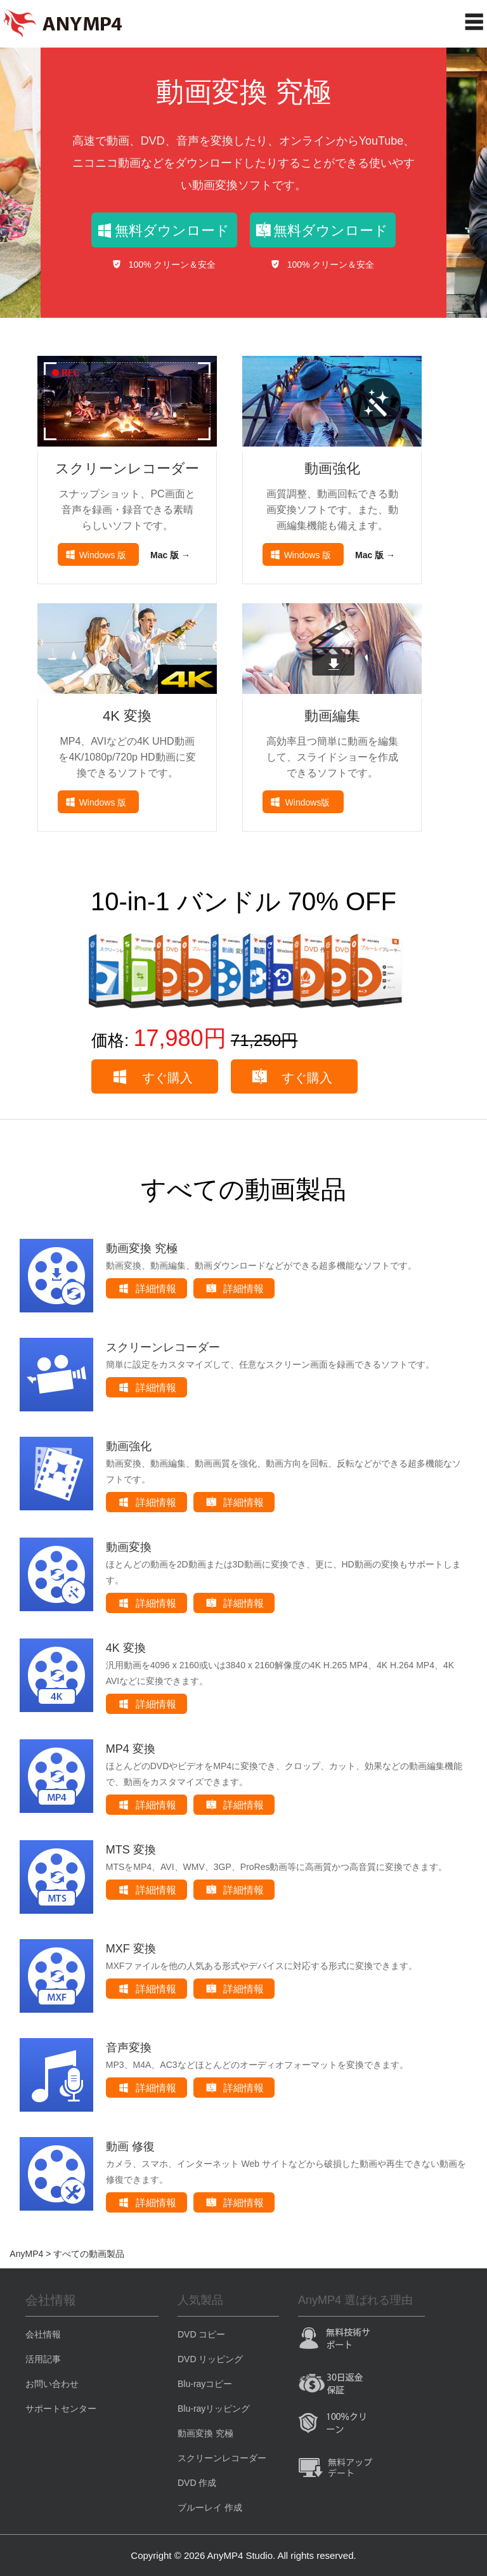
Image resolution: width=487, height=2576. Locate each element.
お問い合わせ (52, 2384)
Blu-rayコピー (205, 2384)
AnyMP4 (26, 2254)
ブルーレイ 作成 (210, 2507)
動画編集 (332, 716)
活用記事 (43, 2359)
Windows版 (307, 802)
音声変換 (129, 2047)
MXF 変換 (131, 1948)
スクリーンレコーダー (127, 468)
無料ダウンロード (172, 231)
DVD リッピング (210, 2359)
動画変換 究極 (243, 91)
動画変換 (129, 1547)
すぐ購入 (167, 1078)
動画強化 (332, 468)
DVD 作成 (197, 2483)
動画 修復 (130, 2146)
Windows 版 (103, 555)
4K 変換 (127, 716)
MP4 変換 (130, 1748)
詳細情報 (156, 1288)
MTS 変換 (131, 1849)
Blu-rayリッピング (214, 2408)
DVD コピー (201, 2334)
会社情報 (43, 2334)
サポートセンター (60, 2408)
